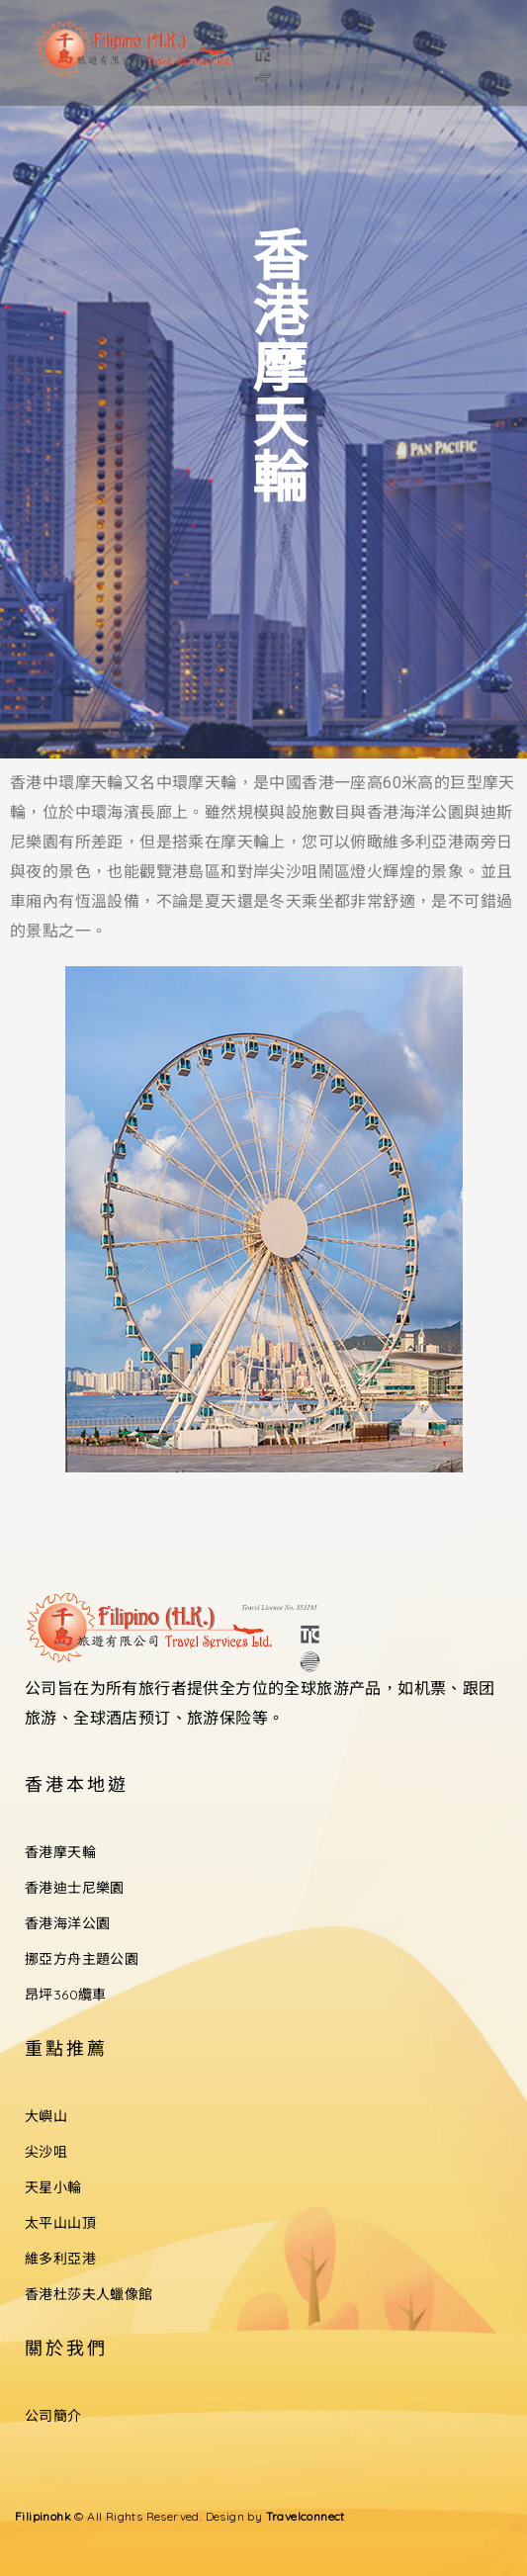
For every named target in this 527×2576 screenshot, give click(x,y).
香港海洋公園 (67, 1923)
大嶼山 (46, 2116)
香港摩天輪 (60, 1852)
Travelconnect (305, 2516)
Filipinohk (43, 2516)
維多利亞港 (60, 2258)
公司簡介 (53, 2416)
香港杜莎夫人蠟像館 (89, 2294)
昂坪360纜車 (66, 1994)
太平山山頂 (60, 2223)
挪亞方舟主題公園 (81, 1959)
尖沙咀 (46, 2152)
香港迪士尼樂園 (75, 1888)
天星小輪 (53, 2187)
